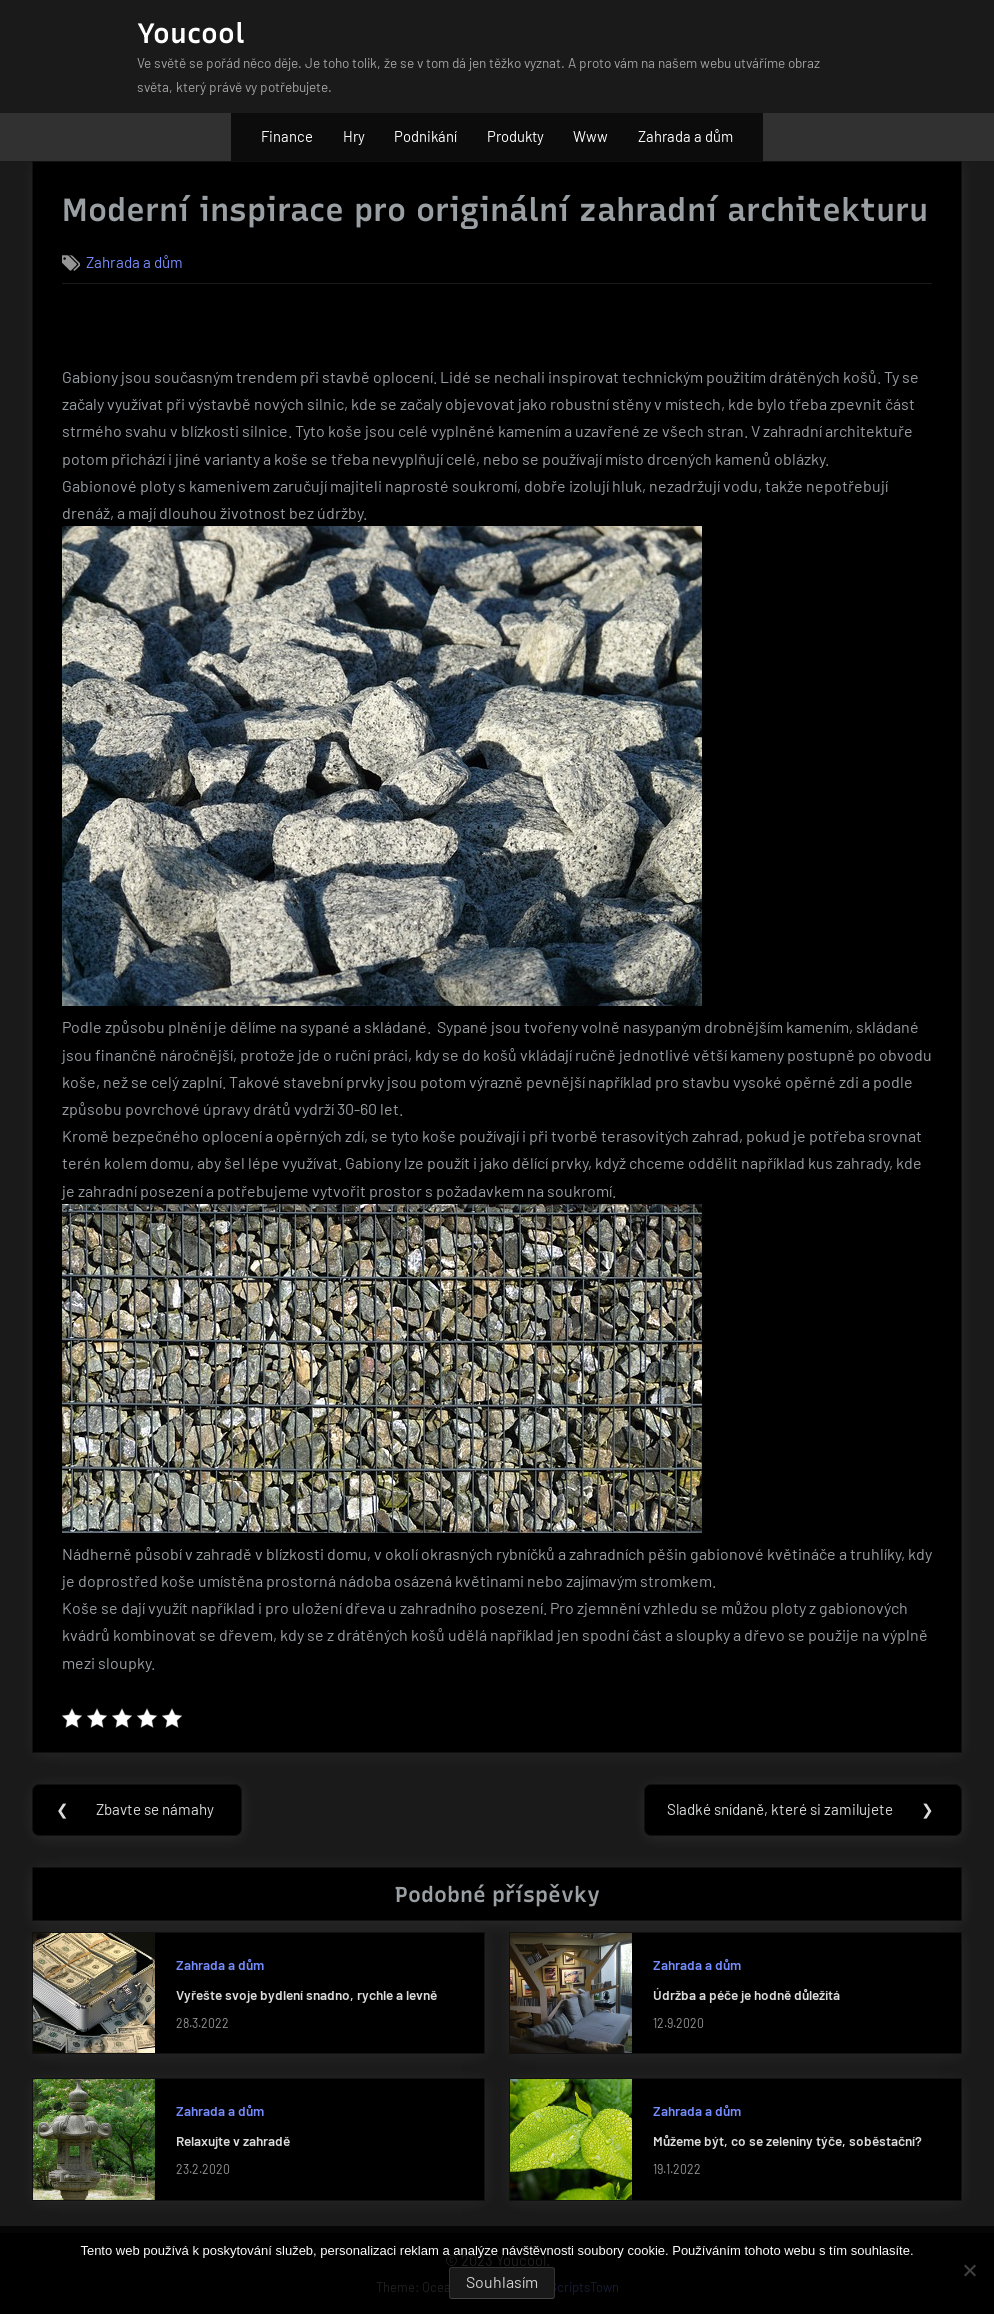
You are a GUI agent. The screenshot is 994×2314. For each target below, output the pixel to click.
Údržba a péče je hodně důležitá (746, 1994)
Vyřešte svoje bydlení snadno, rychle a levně (306, 1994)
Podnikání (425, 136)
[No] (969, 2270)
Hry (354, 136)
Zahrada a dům (685, 136)
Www (590, 136)
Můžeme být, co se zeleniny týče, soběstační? (787, 2141)
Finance (287, 136)
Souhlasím (502, 2281)
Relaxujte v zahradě (233, 2141)
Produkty (515, 136)
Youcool (191, 33)
